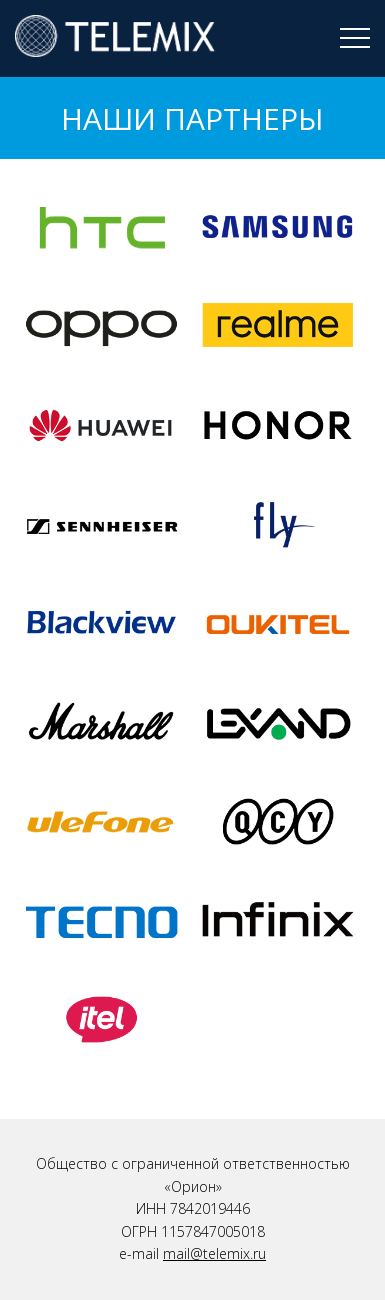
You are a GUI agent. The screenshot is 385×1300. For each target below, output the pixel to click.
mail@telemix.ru (214, 1253)
